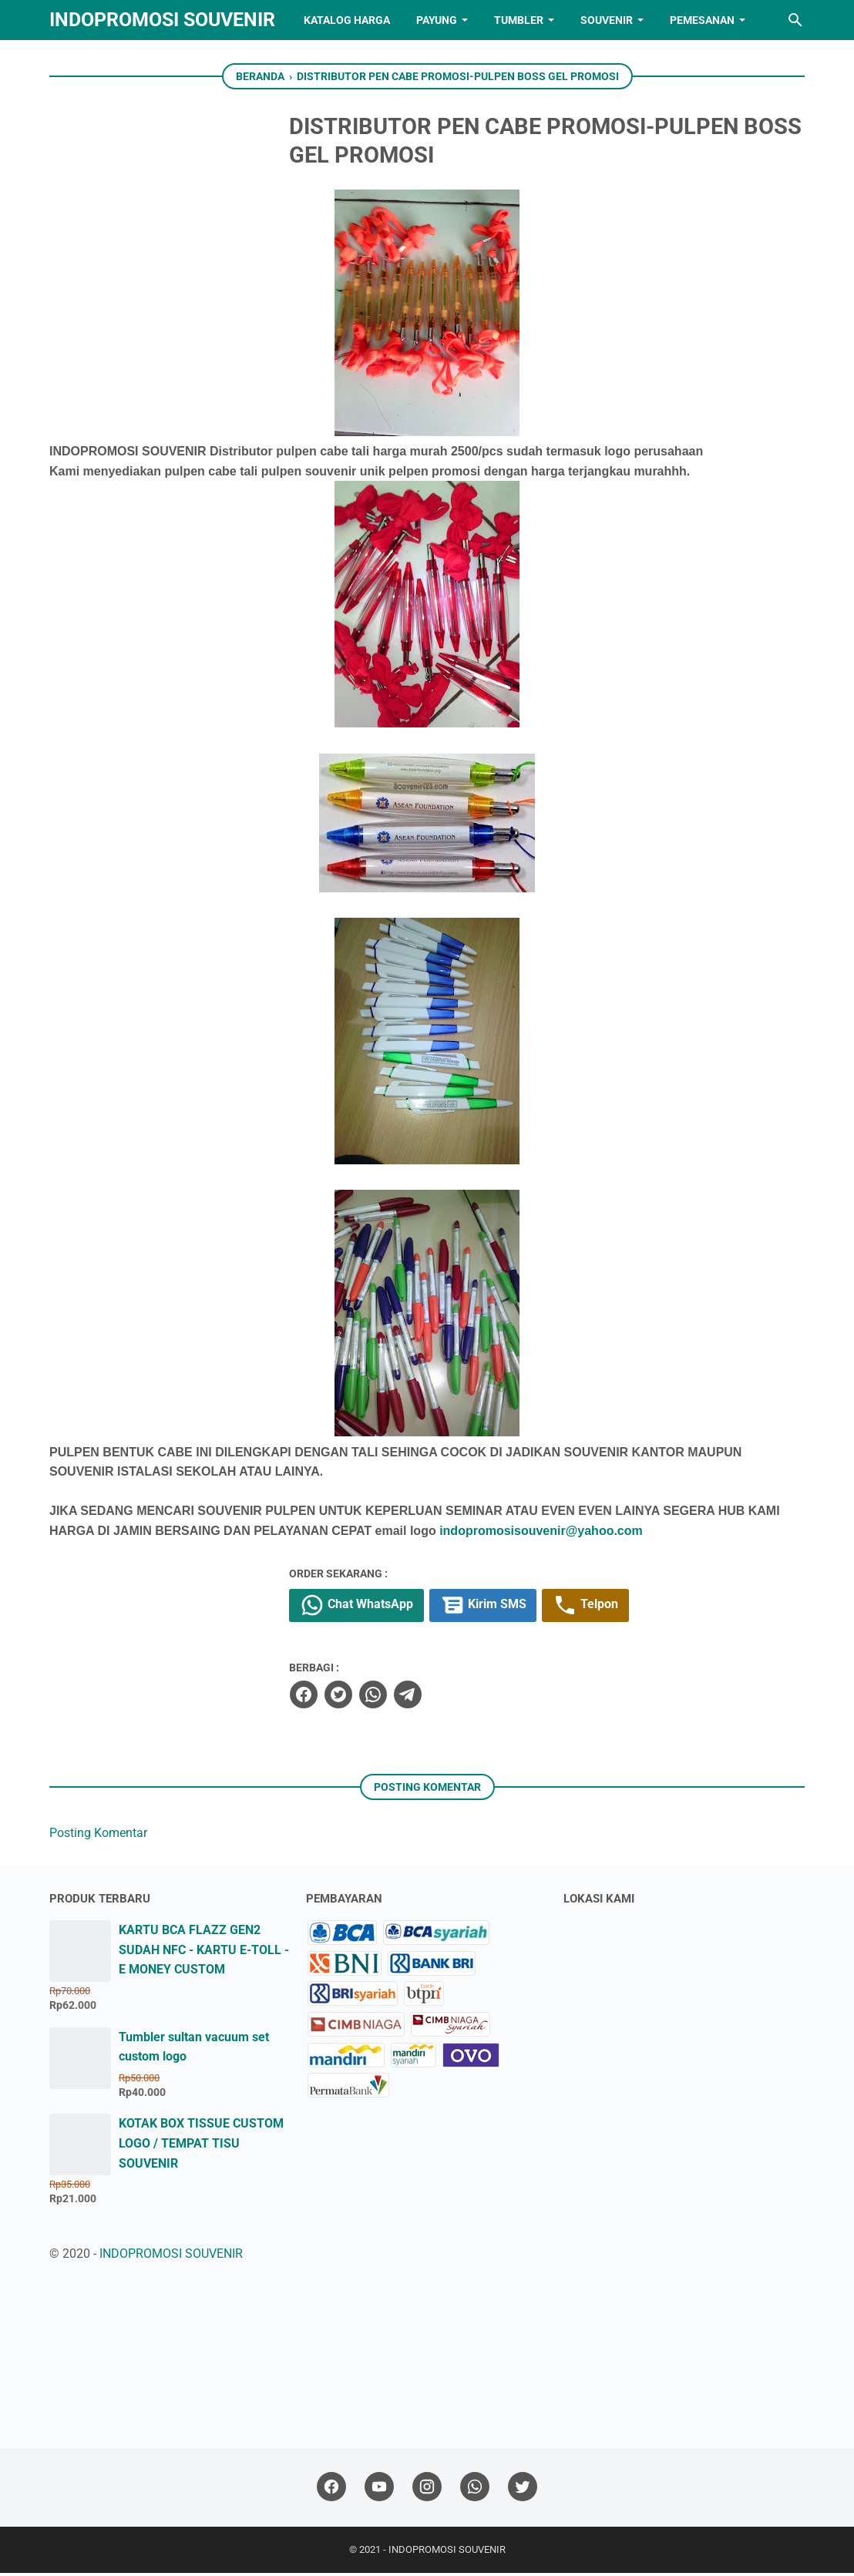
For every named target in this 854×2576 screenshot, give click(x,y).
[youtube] (379, 2490)
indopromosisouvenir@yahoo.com (539, 1533)
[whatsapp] (420, 1697)
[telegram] (455, 1697)
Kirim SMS (533, 1608)
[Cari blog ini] (795, 20)
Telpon (638, 1608)
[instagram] (427, 2490)
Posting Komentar (98, 1836)
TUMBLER (518, 20)
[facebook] (351, 1697)
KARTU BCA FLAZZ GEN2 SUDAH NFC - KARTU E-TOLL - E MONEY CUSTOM (204, 1953)
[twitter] (385, 1697)
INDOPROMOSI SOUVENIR (162, 19)
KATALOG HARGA (347, 20)
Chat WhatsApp (405, 1608)
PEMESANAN (702, 20)
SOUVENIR (606, 20)
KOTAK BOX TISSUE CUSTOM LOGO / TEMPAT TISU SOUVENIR (201, 2146)
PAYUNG (436, 20)
